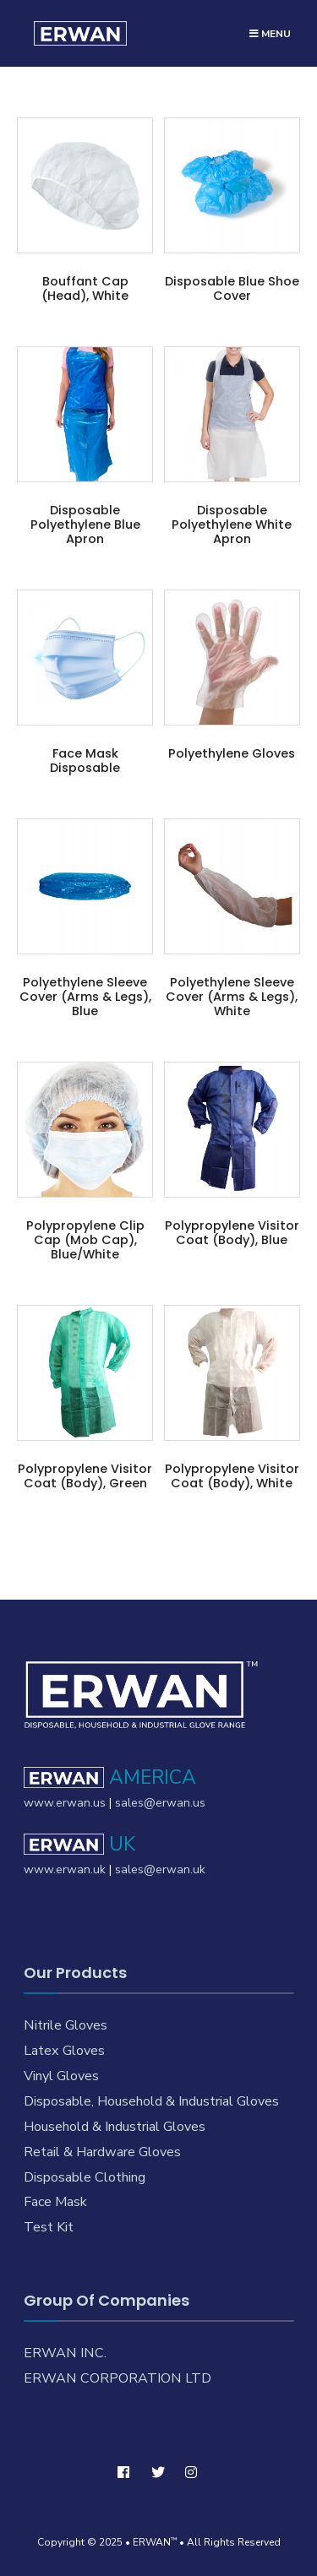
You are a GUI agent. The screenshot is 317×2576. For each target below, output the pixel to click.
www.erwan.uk (65, 1869)
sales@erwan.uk (160, 1869)
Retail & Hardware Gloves (102, 2152)
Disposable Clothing (84, 2177)
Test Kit (49, 2227)
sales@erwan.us (160, 1803)
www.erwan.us (65, 1803)
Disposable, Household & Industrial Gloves (151, 2101)
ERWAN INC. (65, 2353)
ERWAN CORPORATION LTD (117, 2378)
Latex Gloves (64, 2050)
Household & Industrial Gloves (114, 2126)
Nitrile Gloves (65, 2025)
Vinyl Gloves (61, 2076)
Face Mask (55, 2202)
